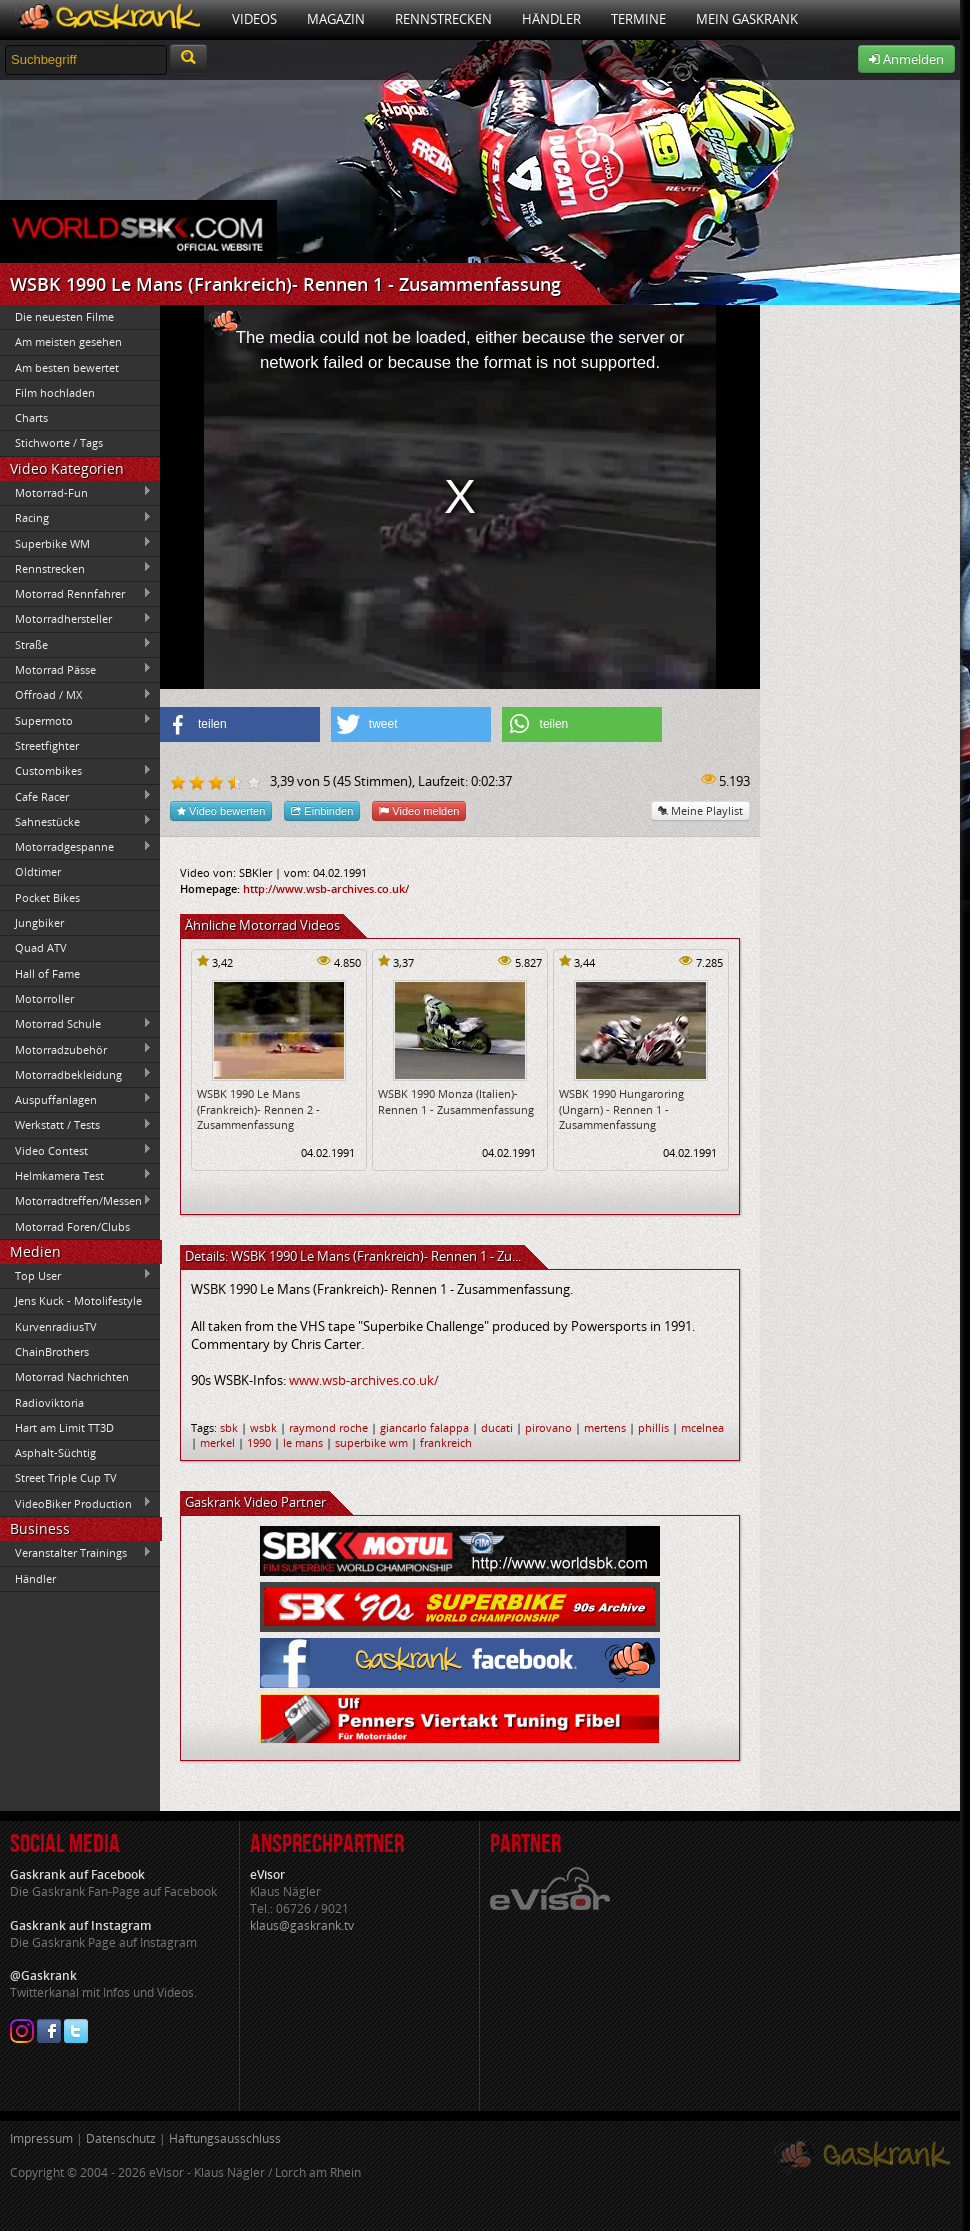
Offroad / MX (76, 695)
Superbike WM (76, 543)
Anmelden (906, 59)
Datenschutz (121, 2138)
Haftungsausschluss (225, 2138)
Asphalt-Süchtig (55, 1452)
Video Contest (76, 1150)
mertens (605, 1427)
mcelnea (702, 1427)
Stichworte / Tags (59, 442)
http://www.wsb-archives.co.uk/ (326, 888)
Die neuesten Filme (64, 316)
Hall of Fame (47, 973)
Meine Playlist (700, 810)
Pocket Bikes (47, 897)
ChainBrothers (52, 1351)
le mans (303, 1442)
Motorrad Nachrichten (72, 1376)
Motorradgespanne (76, 847)
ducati (497, 1427)
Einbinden (322, 810)
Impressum (41, 2138)
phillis (653, 1427)
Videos (254, 19)
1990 (259, 1442)
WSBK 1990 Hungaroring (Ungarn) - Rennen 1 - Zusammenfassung (621, 1109)
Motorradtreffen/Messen (76, 1201)
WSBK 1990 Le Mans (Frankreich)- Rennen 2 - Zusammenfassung (258, 1109)
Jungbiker (39, 922)
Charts (31, 417)
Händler (551, 19)
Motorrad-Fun (76, 492)
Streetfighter (47, 745)
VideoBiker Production (76, 1503)
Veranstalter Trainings (76, 1553)
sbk (229, 1427)
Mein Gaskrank (747, 19)
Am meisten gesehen (68, 341)
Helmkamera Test (76, 1175)
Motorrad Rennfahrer (76, 594)
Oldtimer (38, 871)
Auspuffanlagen (76, 1099)
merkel (217, 1442)
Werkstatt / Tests (76, 1125)
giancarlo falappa (424, 1427)
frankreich (446, 1442)
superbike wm (371, 1442)
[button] (240, 724)
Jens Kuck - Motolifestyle (78, 1300)
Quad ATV (41, 947)
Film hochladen (55, 392)
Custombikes (76, 771)
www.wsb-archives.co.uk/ (364, 1380)
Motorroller (44, 998)
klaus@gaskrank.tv (302, 1925)
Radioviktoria (49, 1402)
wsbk (263, 1427)
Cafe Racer (76, 796)
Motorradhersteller (76, 619)
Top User (76, 1275)
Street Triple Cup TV (66, 1477)
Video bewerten (221, 810)
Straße (76, 644)
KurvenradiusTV (56, 1326)
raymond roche (328, 1427)
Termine (638, 19)
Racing (76, 518)
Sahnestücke (76, 821)
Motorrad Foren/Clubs (72, 1226)
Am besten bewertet (67, 367)
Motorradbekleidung (76, 1074)
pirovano (548, 1427)
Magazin (336, 19)
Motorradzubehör (76, 1049)
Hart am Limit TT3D (64, 1427)
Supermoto (76, 720)
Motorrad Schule (76, 1024)
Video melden (419, 810)
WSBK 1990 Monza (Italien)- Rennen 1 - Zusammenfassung (456, 1101)
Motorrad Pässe (76, 669)
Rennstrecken (443, 19)
